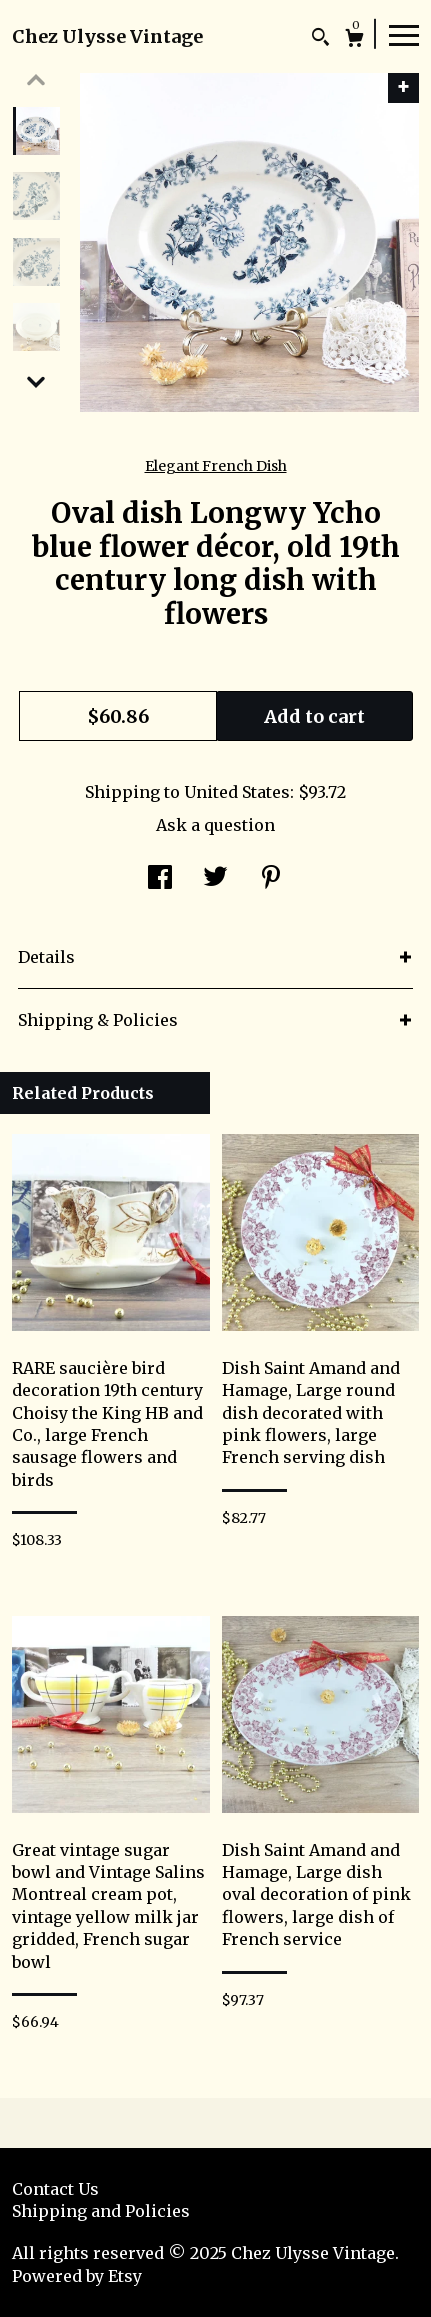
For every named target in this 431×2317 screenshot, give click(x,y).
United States (237, 792)
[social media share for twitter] (215, 879)
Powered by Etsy (77, 2276)
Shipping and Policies (101, 2211)
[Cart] (354, 40)
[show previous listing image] (36, 80)
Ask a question (215, 825)
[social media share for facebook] (160, 879)
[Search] (320, 39)
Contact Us (55, 2189)
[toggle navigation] (404, 34)
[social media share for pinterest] (271, 879)
